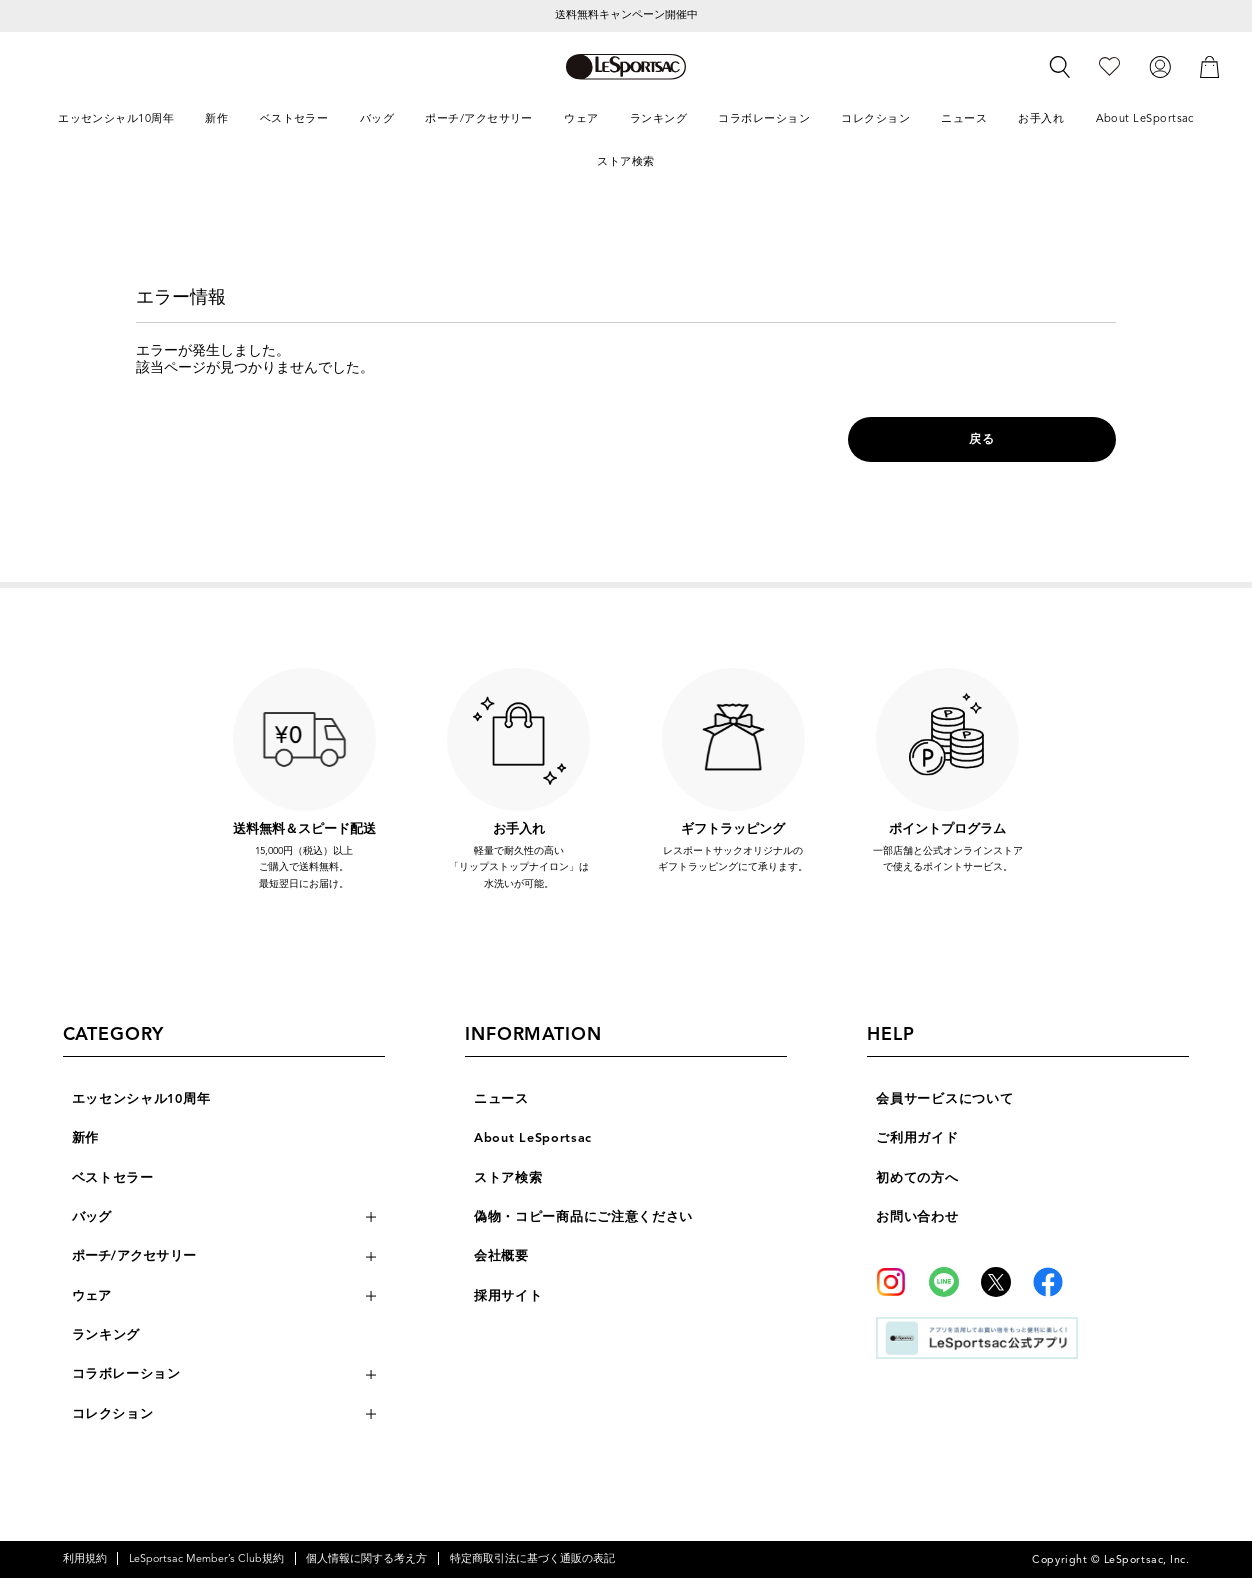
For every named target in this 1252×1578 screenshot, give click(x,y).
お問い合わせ (917, 1217)
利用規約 (85, 1558)
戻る (981, 439)
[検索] (1060, 67)
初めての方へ (917, 1178)
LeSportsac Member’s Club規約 (206, 1558)
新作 (85, 1138)
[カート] (1210, 66)
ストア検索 (508, 1178)
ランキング (106, 1335)
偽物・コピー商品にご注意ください (583, 1217)
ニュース (501, 1099)
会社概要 (501, 1256)
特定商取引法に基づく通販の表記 (532, 1558)
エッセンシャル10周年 (141, 1099)
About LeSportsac (533, 1138)
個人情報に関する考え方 (366, 1558)
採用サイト (508, 1296)
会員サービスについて (944, 1099)
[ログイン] (1160, 66)
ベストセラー (113, 1178)
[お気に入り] (1109, 66)
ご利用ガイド (917, 1138)
